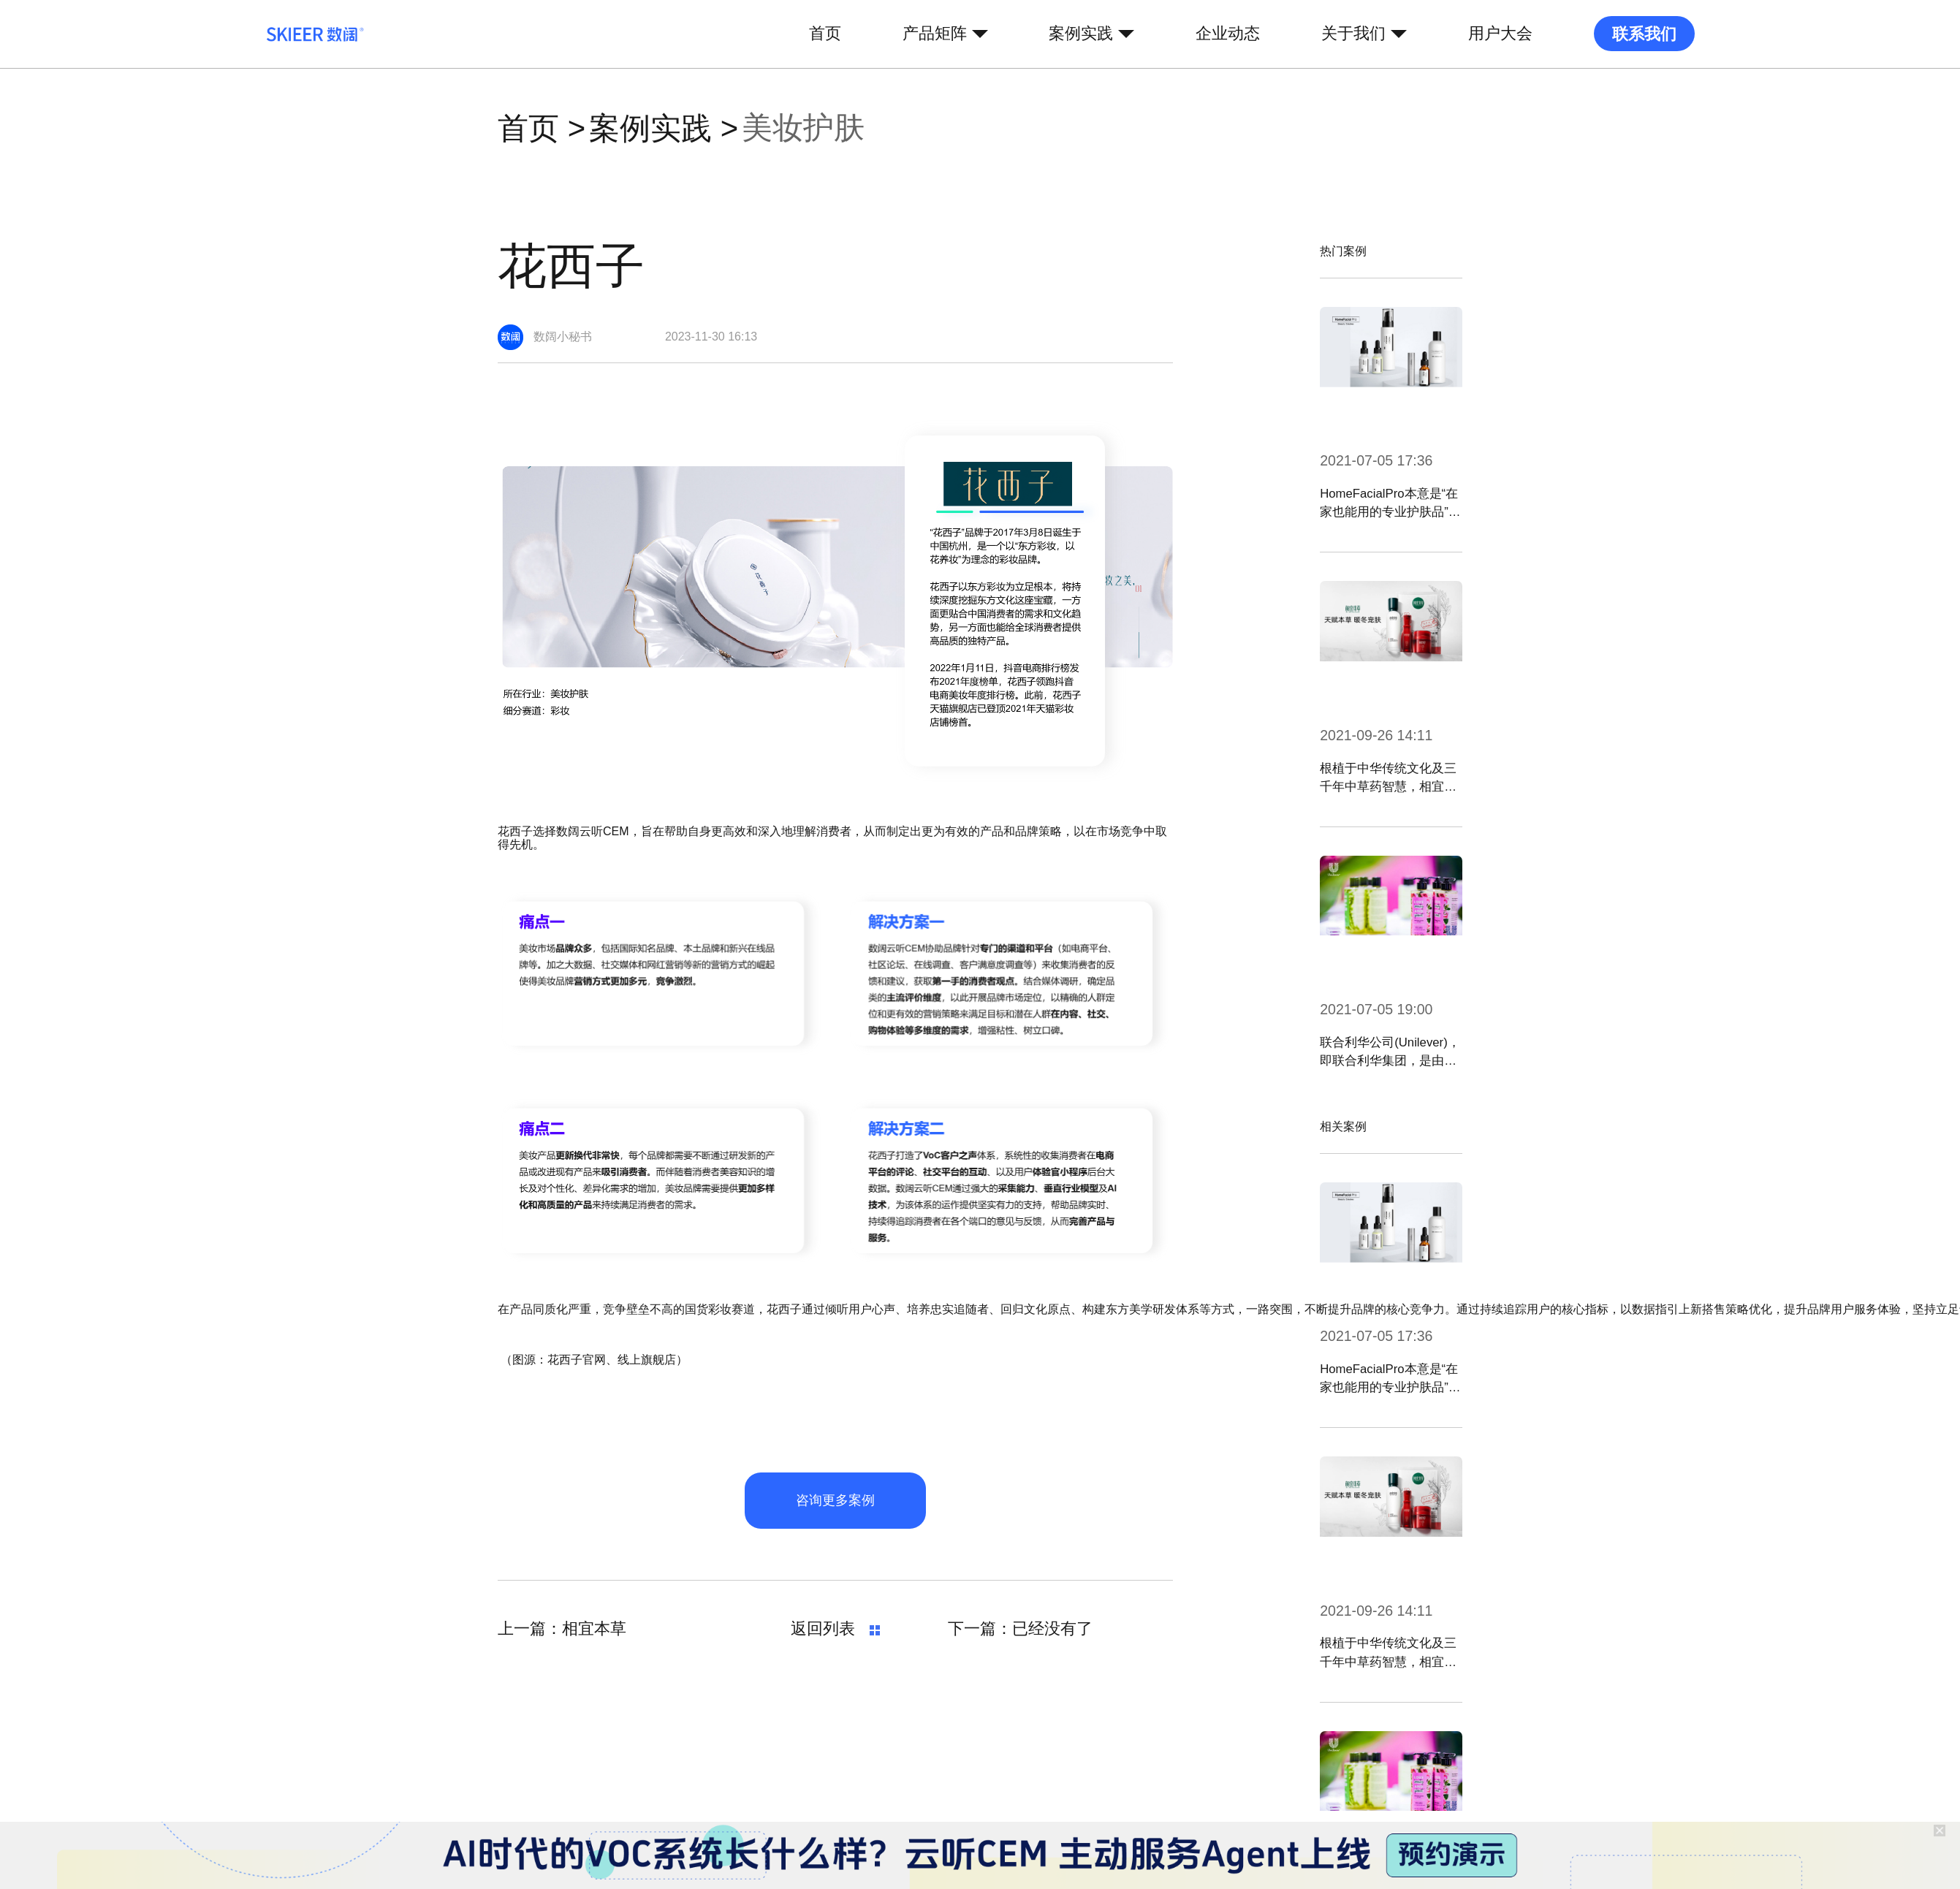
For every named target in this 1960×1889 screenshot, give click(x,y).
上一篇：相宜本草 (562, 1629)
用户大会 (1500, 34)
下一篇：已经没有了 (1020, 1629)
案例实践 (1081, 34)
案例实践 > (663, 128)
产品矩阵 (935, 34)
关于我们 (1353, 34)
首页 (825, 34)
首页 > (541, 128)
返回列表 (835, 1629)
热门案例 (1343, 251)
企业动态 (1228, 34)
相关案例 (1343, 1126)
